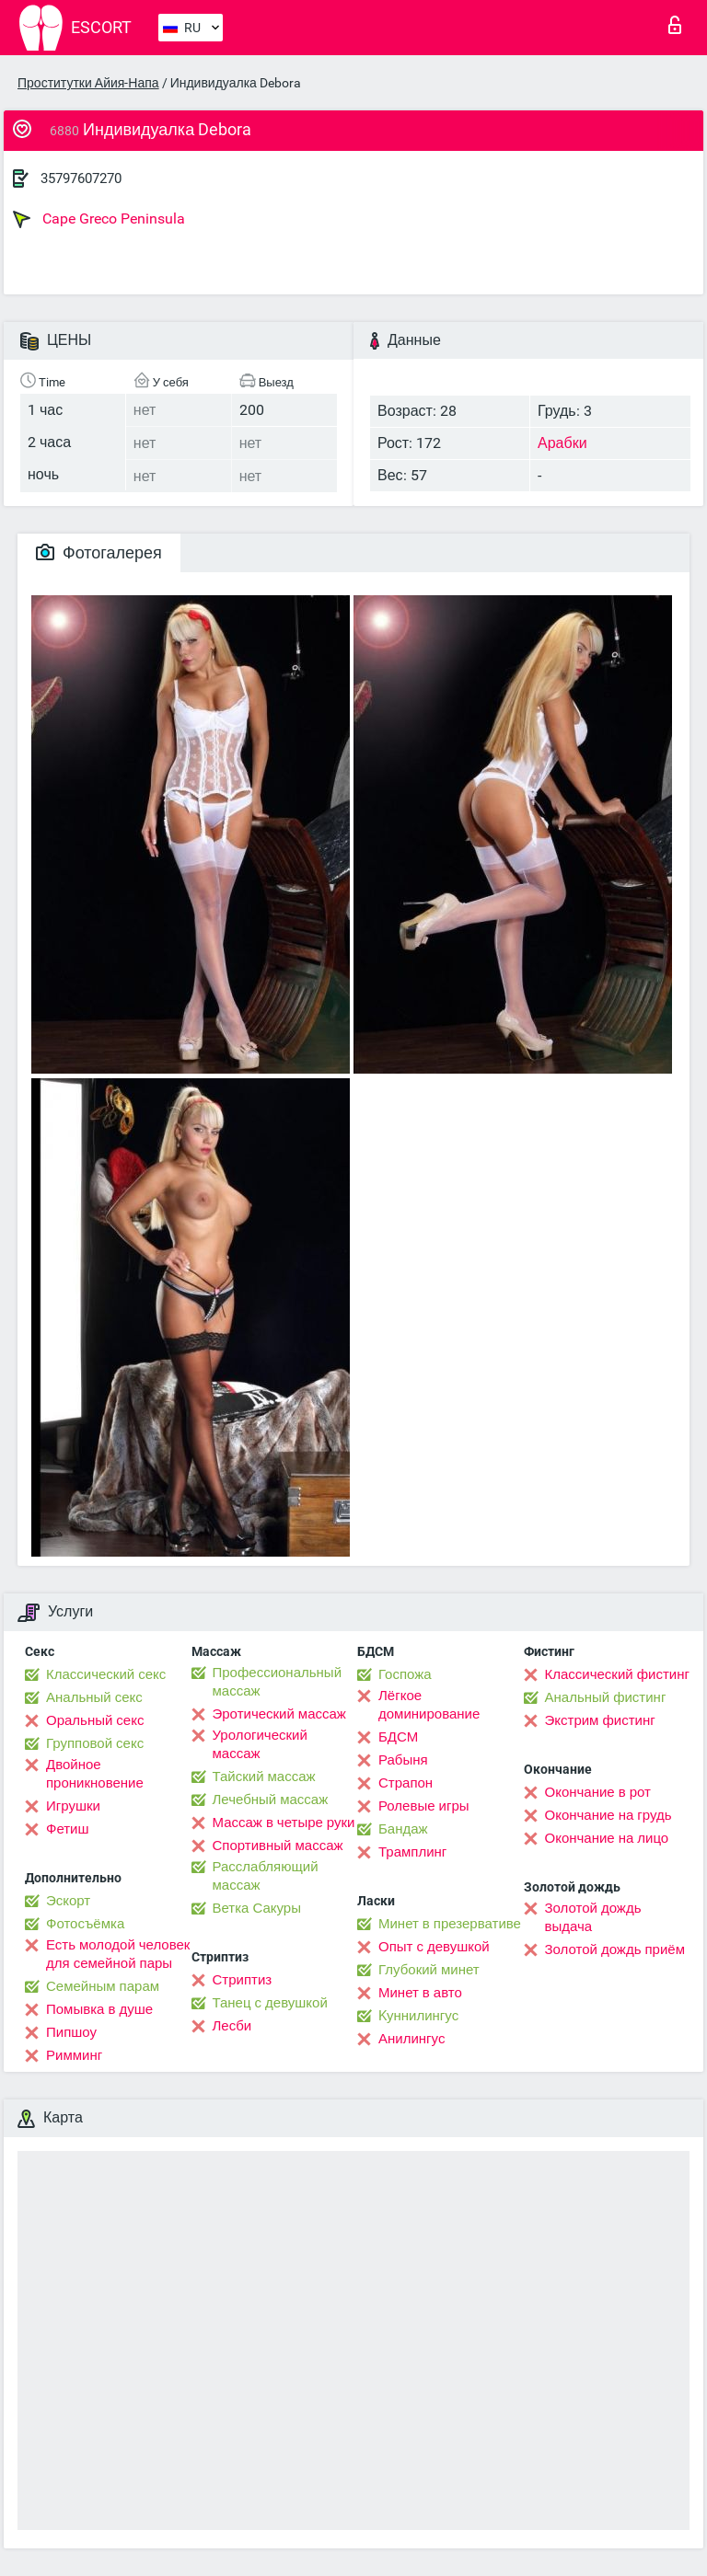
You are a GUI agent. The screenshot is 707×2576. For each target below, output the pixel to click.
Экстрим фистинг (600, 1720)
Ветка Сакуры (257, 1908)
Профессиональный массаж (277, 1681)
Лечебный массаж (271, 1799)
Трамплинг (412, 1852)
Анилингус (411, 2038)
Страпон (405, 1783)
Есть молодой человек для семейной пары (118, 1954)
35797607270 (81, 178)
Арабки (562, 443)
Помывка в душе (99, 2009)
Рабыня (403, 1760)
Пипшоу (71, 2032)
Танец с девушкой (270, 2003)
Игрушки (73, 1806)
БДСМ (398, 1737)
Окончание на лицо (607, 1838)
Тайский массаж (264, 1776)
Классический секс (106, 1674)
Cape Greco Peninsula (99, 219)
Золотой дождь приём (615, 1949)
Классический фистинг (617, 1674)
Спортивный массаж (278, 1845)
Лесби (232, 2026)
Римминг (74, 2055)
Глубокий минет (429, 1969)
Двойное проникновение (95, 1773)
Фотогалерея (99, 552)
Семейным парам (102, 1986)
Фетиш (67, 1829)
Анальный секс (94, 1697)
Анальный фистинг (605, 1697)
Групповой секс (95, 1743)
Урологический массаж (260, 1744)
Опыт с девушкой (434, 1946)
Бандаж (403, 1829)
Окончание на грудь (608, 1815)
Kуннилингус (418, 2015)
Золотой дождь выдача (593, 1917)
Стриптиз (242, 1980)
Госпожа (405, 1674)
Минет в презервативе (449, 1923)
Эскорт (68, 1900)
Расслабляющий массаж (266, 1875)
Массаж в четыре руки (284, 1822)
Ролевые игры (423, 1806)
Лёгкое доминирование (429, 1704)
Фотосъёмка (85, 1923)
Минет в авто (420, 1992)
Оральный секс (95, 1720)
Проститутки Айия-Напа (88, 82)
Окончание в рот (598, 1792)
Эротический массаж (279, 1714)
